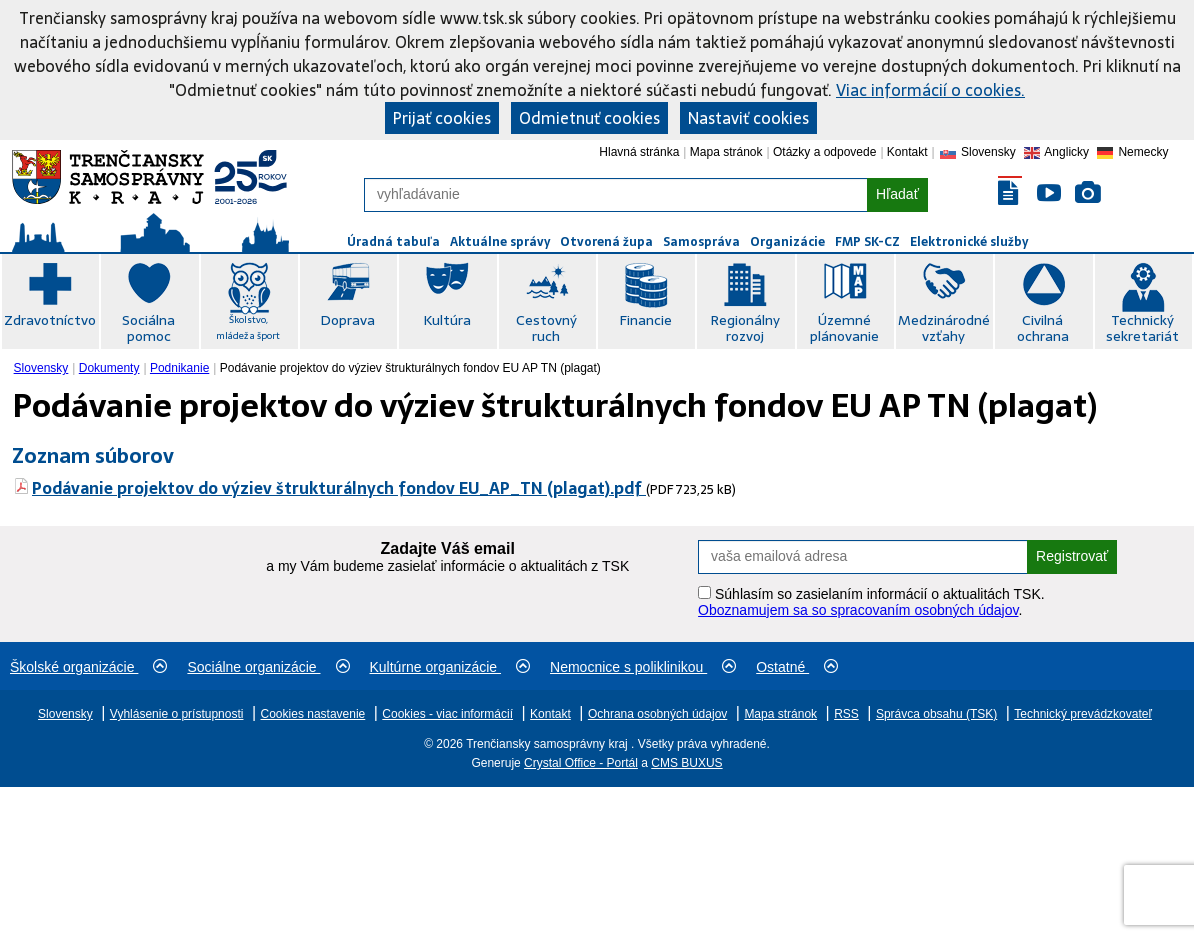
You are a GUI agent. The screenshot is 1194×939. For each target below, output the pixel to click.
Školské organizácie (88, 667)
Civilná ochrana (1043, 328)
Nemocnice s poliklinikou (643, 667)
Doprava (347, 320)
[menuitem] (43, 368)
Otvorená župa (606, 242)
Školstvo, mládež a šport (248, 327)
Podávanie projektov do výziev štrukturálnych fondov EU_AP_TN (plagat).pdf (339, 488)
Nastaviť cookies (748, 118)
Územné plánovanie (844, 328)
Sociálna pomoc (148, 328)
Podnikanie (179, 368)
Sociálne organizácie (268, 667)
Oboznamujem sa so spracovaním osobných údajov (858, 610)
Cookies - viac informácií (447, 714)
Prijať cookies (442, 118)
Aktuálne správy (500, 242)
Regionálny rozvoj (745, 328)
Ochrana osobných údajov (657, 714)
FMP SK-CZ (867, 242)
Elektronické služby (969, 242)
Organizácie (787, 242)
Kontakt (907, 152)
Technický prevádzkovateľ (1083, 714)
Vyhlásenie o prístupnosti (177, 714)
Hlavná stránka (639, 152)
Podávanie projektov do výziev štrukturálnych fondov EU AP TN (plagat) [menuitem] (410, 368)
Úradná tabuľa (393, 242)
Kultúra (447, 320)
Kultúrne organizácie (450, 667)
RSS (846, 714)
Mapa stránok (726, 152)
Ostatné (797, 667)
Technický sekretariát (1142, 328)
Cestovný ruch (546, 328)
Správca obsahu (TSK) (936, 714)
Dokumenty (109, 368)
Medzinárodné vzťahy (944, 328)
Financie (645, 320)
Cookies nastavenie (313, 714)
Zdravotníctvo (50, 320)
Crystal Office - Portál (581, 763)
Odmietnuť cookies (589, 118)
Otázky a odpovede (824, 152)
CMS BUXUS (686, 763)
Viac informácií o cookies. (930, 90)
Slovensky (41, 368)
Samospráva (701, 242)
